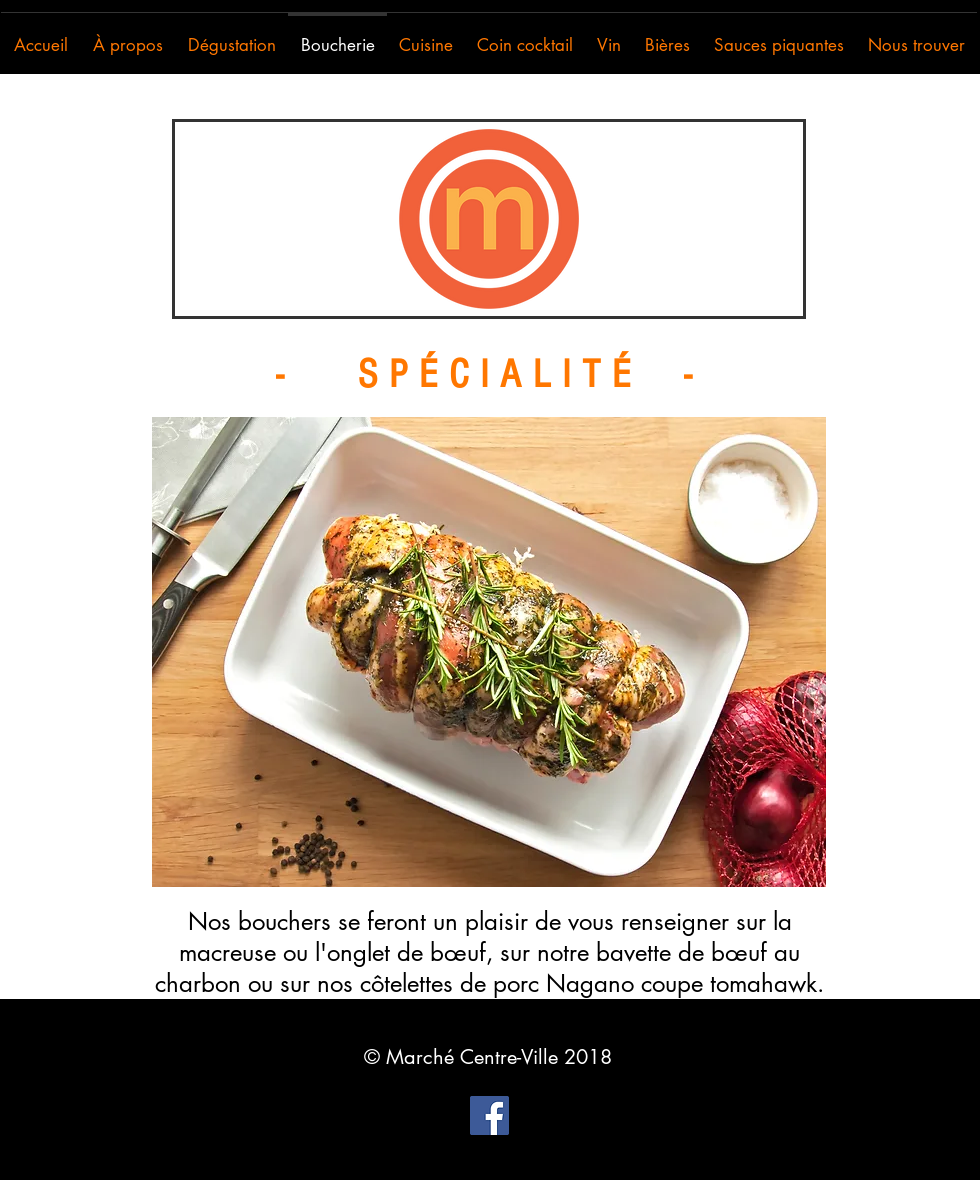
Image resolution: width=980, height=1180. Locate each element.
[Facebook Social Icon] (489, 1115)
